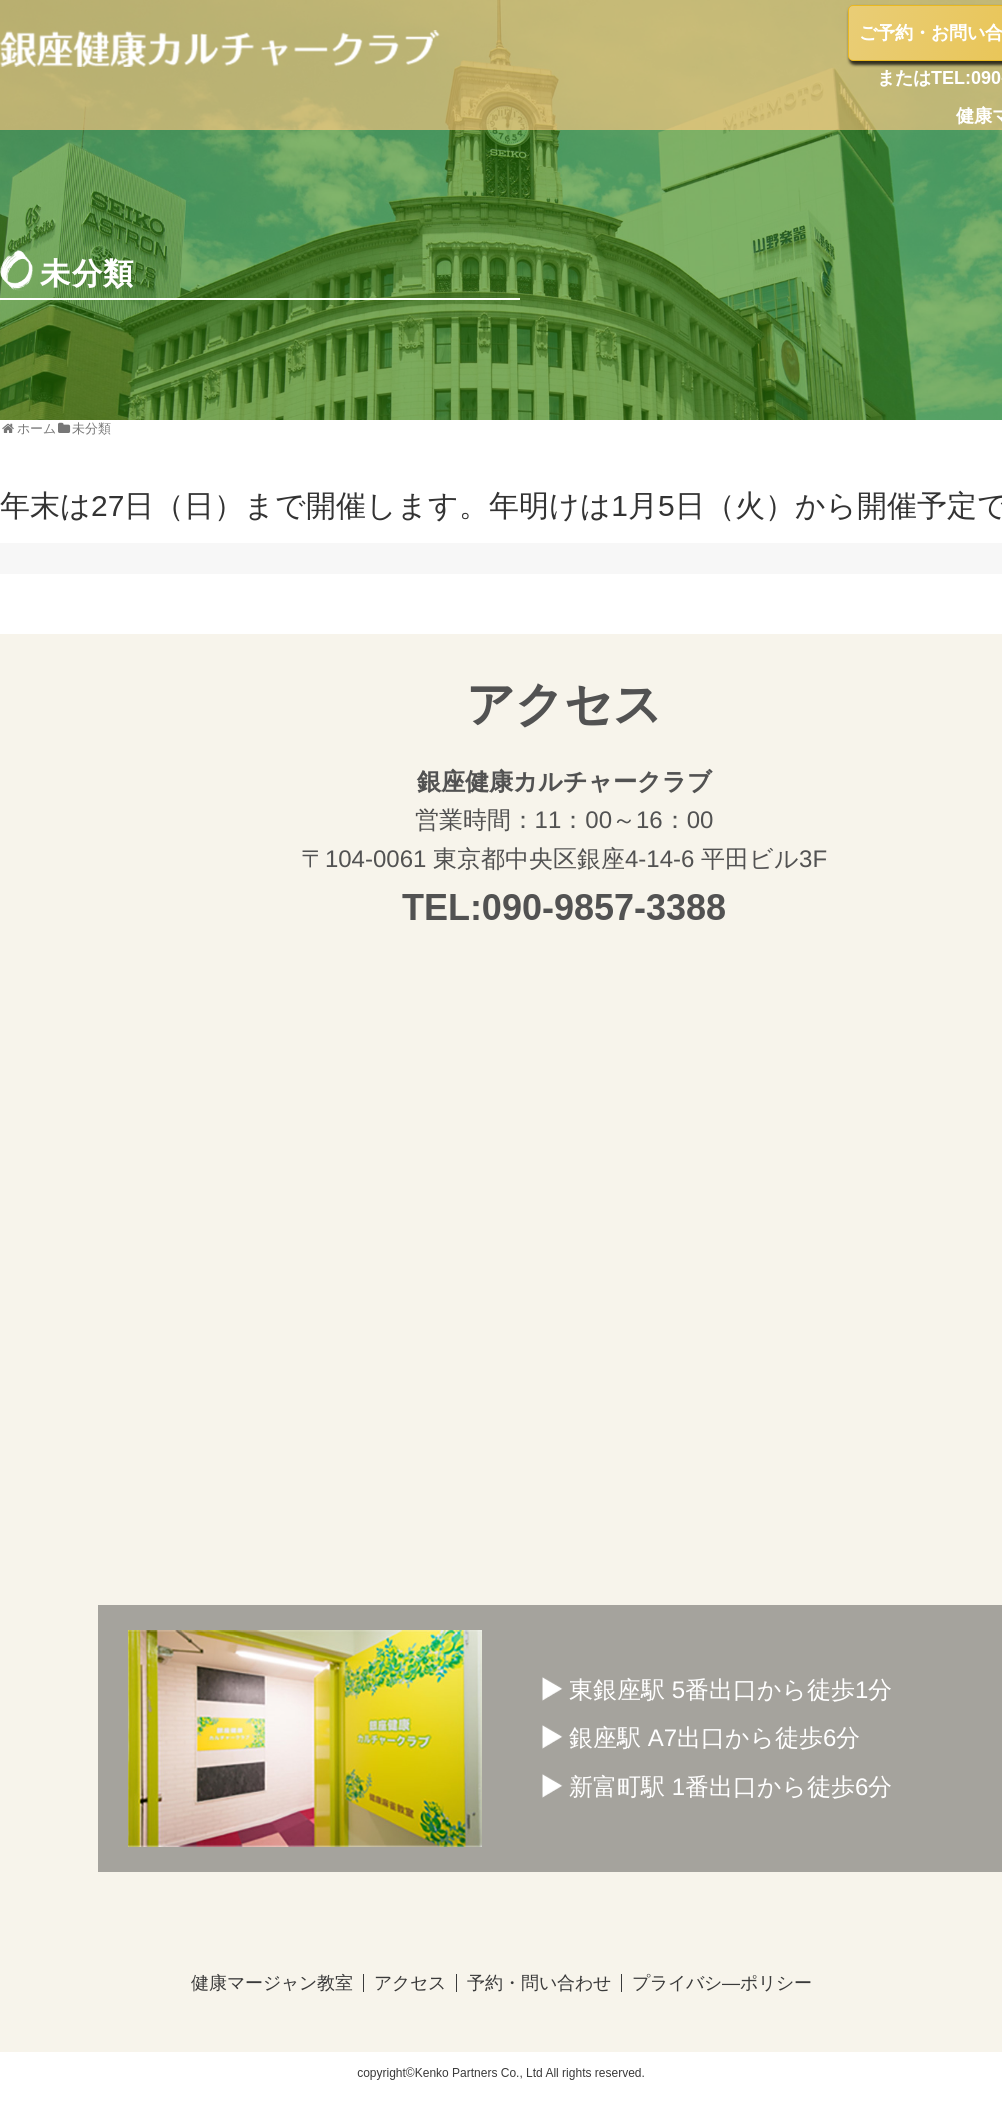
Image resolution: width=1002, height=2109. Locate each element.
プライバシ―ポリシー (721, 1983)
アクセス (409, 1983)
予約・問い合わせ (538, 1983)
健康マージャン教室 (271, 1983)
